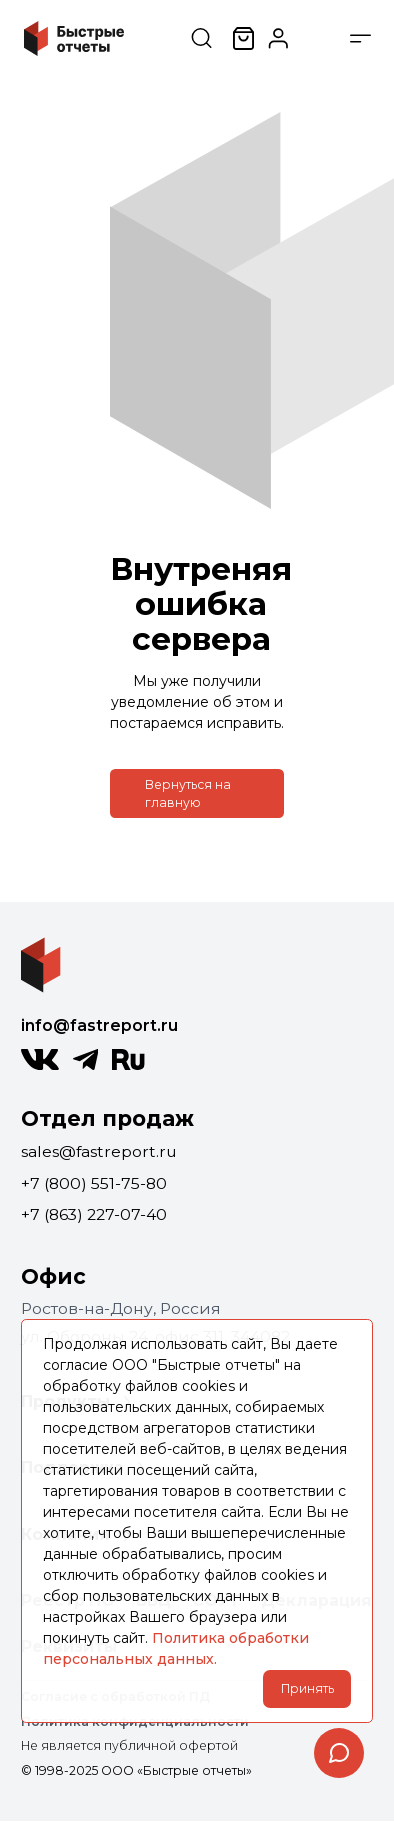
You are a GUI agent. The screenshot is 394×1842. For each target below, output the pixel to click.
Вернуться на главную (188, 793)
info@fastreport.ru (99, 1025)
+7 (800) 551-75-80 (94, 1183)
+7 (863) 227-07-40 (94, 1214)
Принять (307, 1688)
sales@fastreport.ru (99, 1151)
